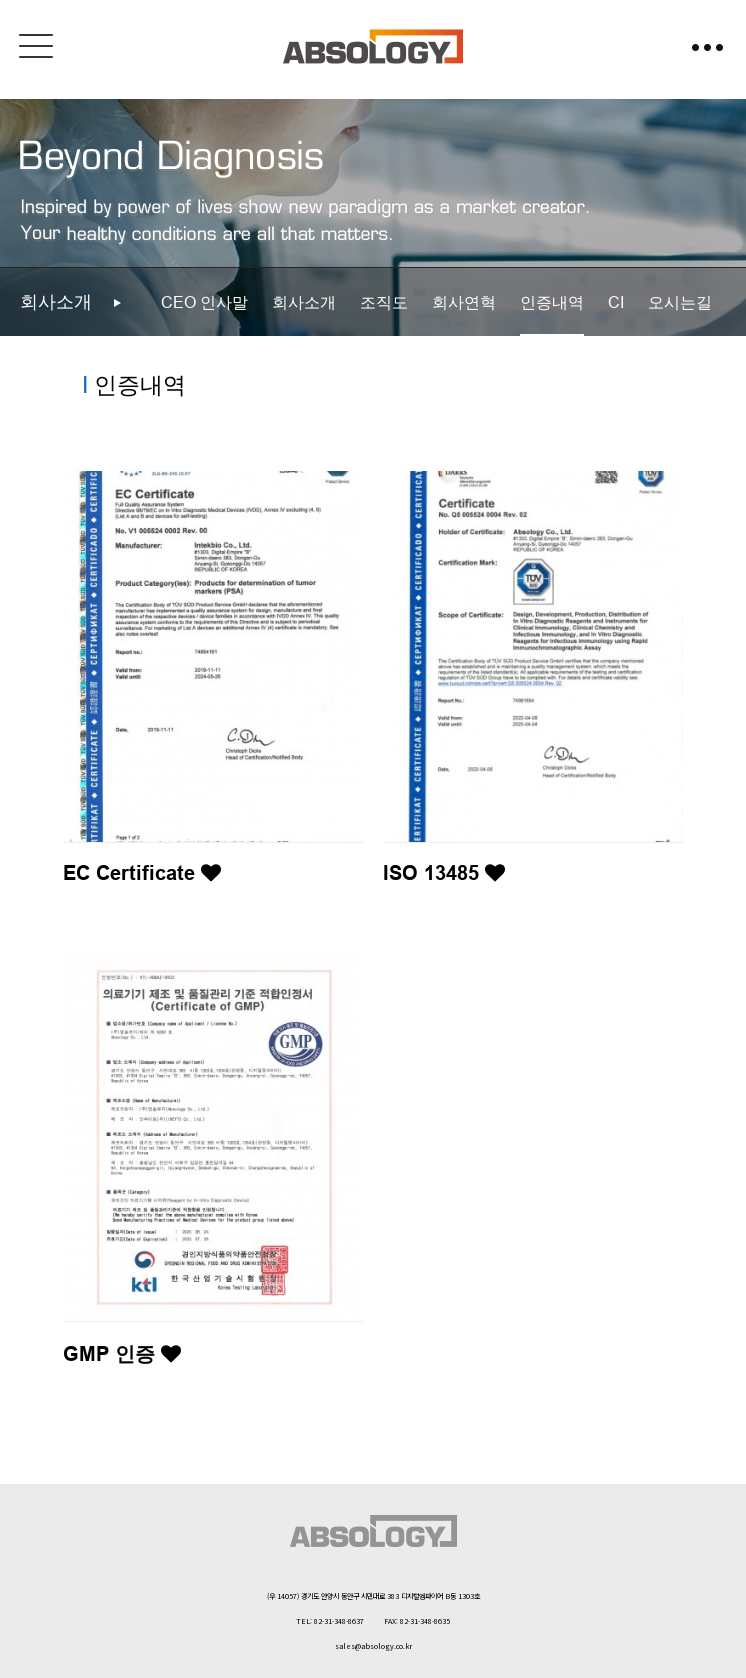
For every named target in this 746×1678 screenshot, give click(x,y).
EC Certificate (142, 873)
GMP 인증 (122, 1354)
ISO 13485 (444, 873)
